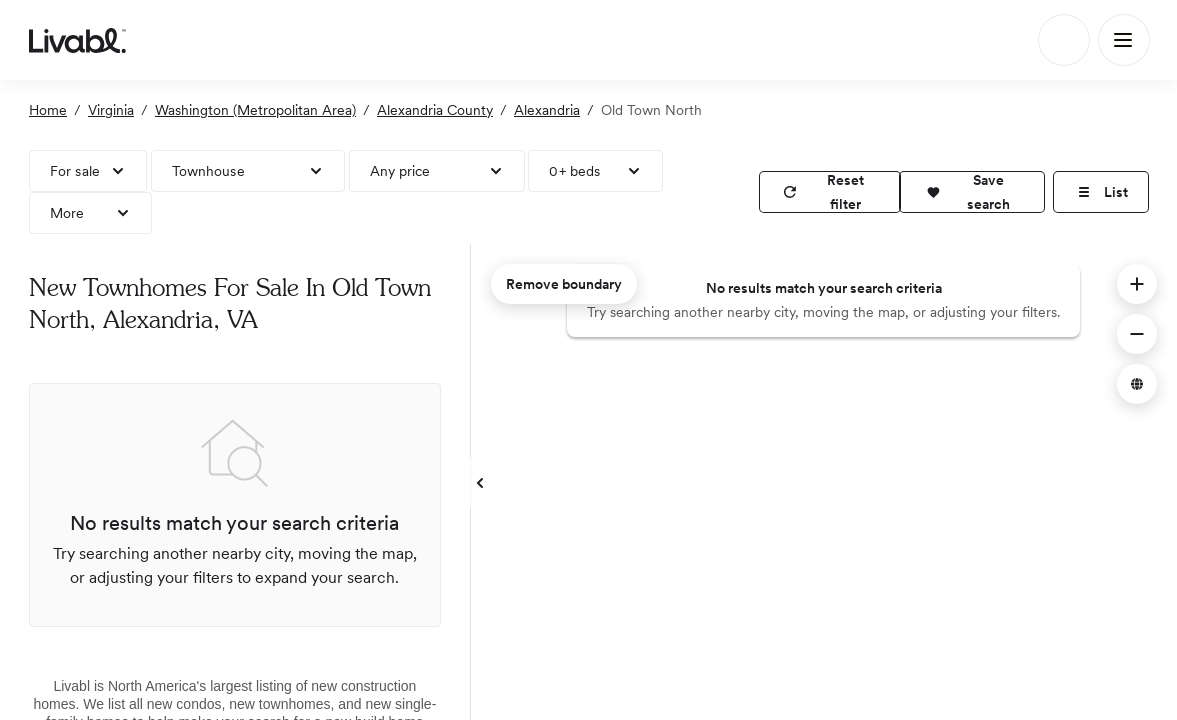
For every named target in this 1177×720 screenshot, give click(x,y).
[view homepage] (77, 40)
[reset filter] (830, 192)
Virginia (111, 110)
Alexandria (547, 110)
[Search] (1064, 40)
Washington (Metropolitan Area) (255, 110)
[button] (972, 192)
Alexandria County (435, 110)
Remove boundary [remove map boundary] (564, 284)
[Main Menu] (1124, 40)
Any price (400, 171)
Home (48, 110)
